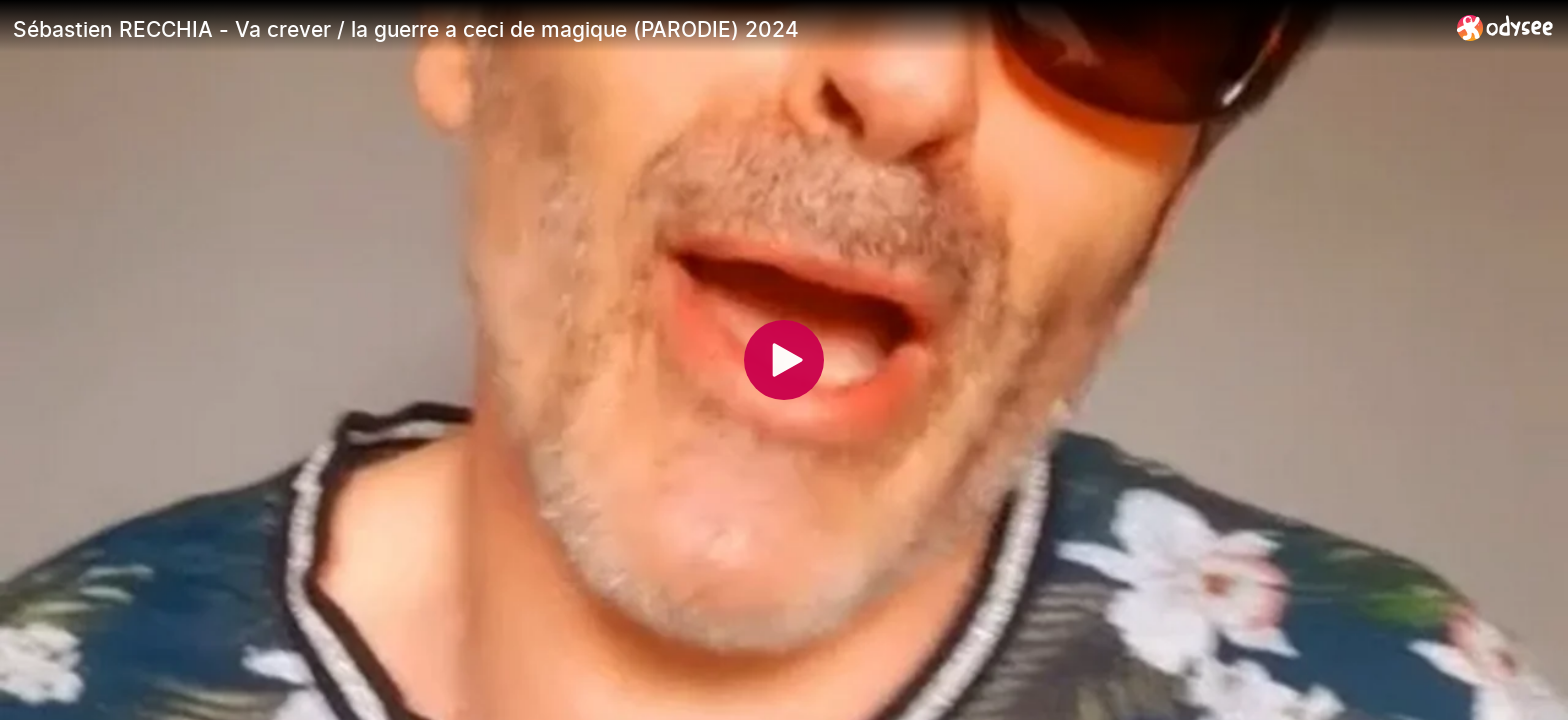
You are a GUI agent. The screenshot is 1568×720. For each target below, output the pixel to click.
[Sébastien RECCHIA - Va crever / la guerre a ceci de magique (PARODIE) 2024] (727, 29)
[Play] (784, 360)
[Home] (1505, 27)
